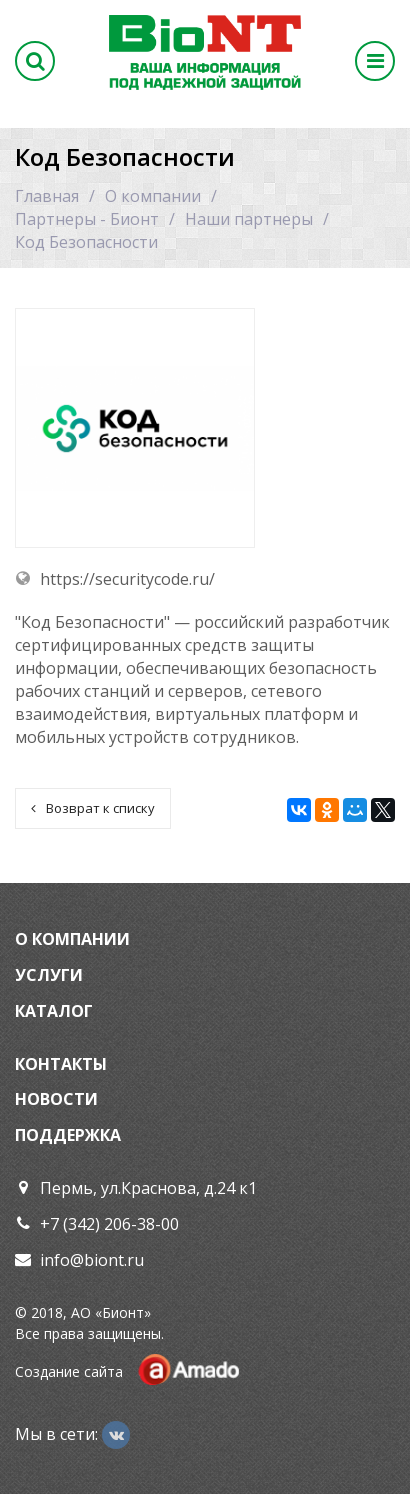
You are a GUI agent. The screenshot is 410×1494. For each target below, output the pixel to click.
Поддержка (68, 1135)
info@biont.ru (92, 1260)
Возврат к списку (93, 808)
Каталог (54, 1011)
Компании (81, 939)
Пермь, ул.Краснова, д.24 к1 (148, 1188)
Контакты (61, 1064)
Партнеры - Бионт (87, 219)
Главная (47, 196)
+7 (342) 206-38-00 (109, 1224)
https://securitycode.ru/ (127, 579)
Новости (56, 1099)
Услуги (49, 975)
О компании (153, 196)
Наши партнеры (249, 219)
